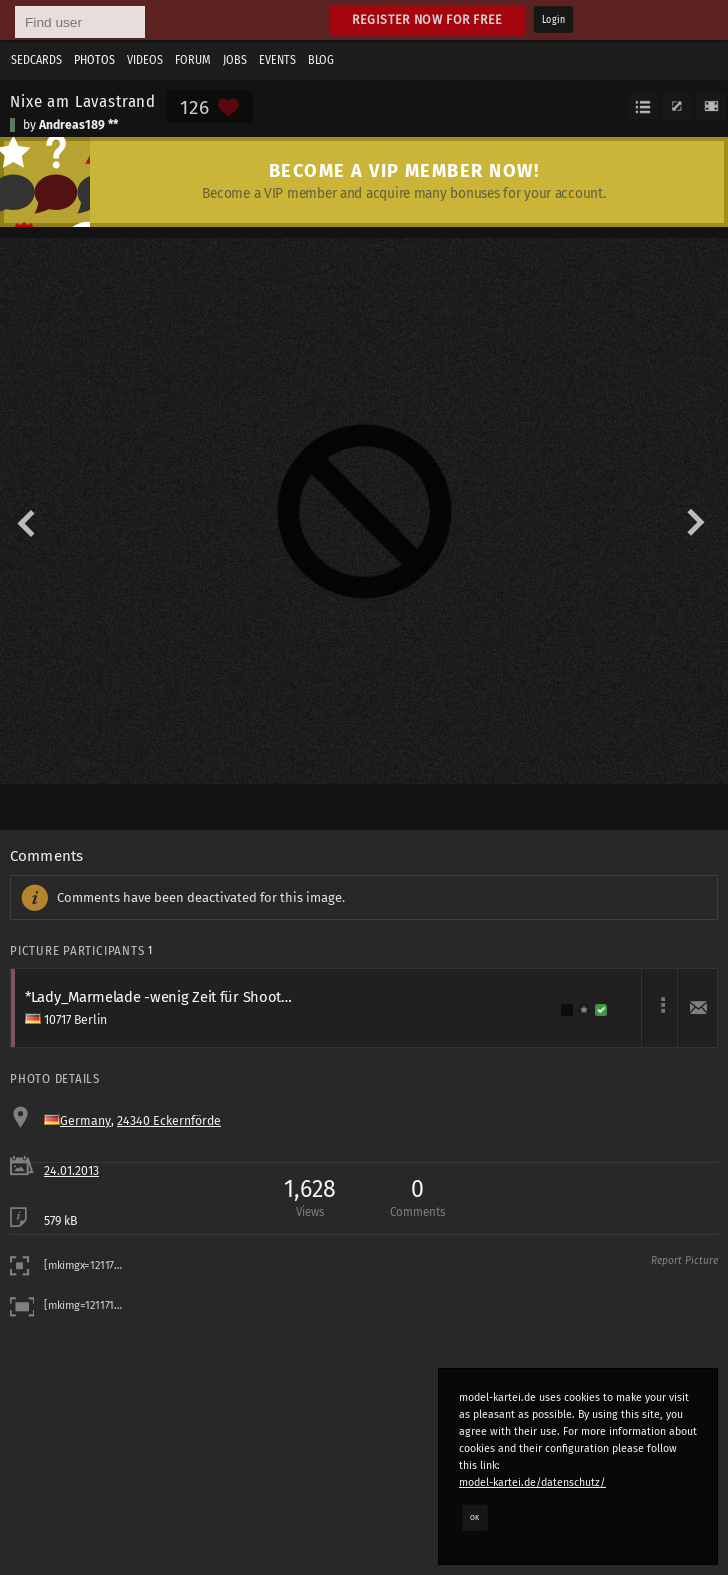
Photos (94, 60)
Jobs (235, 60)
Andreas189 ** (78, 125)
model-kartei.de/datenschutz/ (532, 1482)
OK (475, 1517)
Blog (321, 60)
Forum (193, 60)
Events (277, 60)
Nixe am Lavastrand (83, 101)
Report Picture (684, 1261)
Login (553, 20)
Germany (85, 1121)
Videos (145, 60)
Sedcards (36, 60)
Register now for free (427, 19)
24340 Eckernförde (169, 1121)
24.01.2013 (71, 1171)
